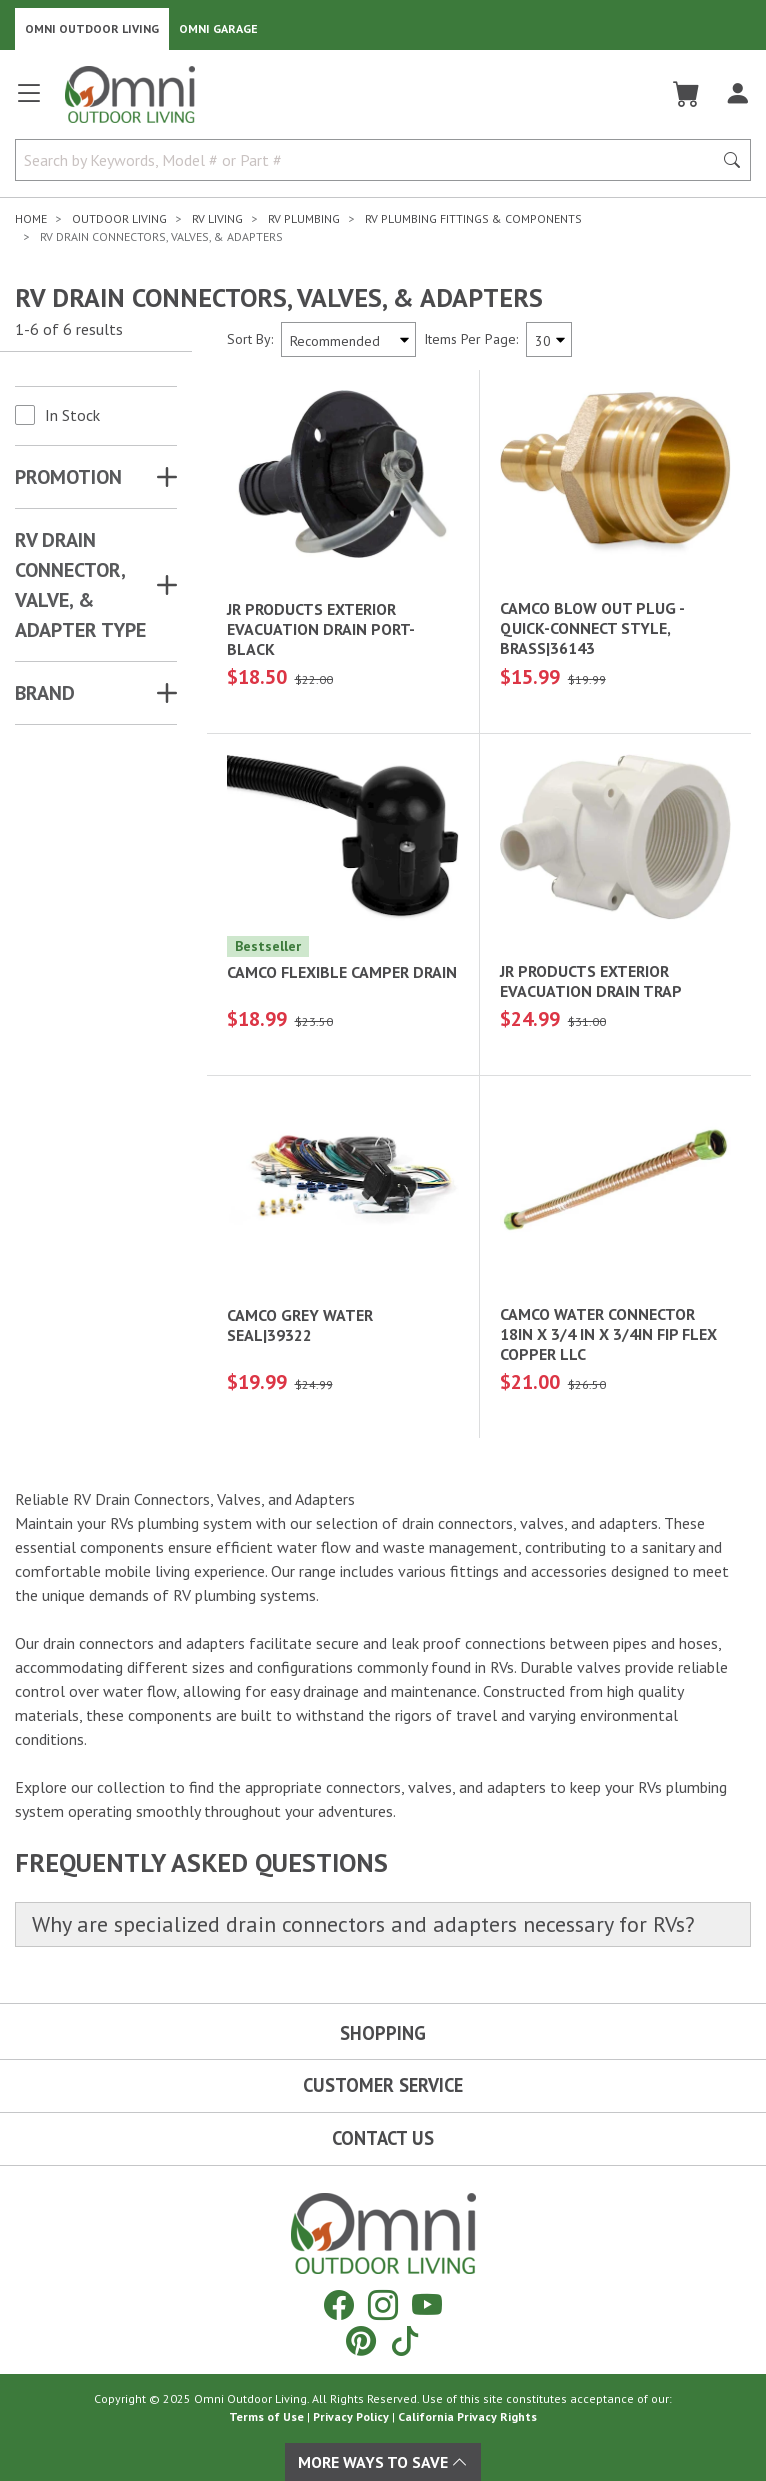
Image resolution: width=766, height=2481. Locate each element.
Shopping (383, 2033)
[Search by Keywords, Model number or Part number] (370, 160)
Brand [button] (45, 693)
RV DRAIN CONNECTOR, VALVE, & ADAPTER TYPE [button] (80, 585)
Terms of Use (266, 2416)
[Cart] (686, 94)
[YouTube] (427, 2304)
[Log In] (737, 94)
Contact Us (383, 2138)
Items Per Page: (471, 339)
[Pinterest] (361, 2340)
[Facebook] (339, 2304)
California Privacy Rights (467, 2416)
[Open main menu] (29, 101)
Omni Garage (218, 28)
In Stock (72, 415)
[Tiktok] (405, 2340)
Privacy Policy (351, 2416)
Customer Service (383, 2085)
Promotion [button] (68, 477)
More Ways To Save (383, 2462)
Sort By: (250, 339)
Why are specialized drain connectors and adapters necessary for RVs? (363, 1924)
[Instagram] (383, 2304)
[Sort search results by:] (348, 339)
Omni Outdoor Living (92, 28)
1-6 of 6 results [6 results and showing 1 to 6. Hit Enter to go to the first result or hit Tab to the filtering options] (69, 329)
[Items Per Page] (549, 339)
